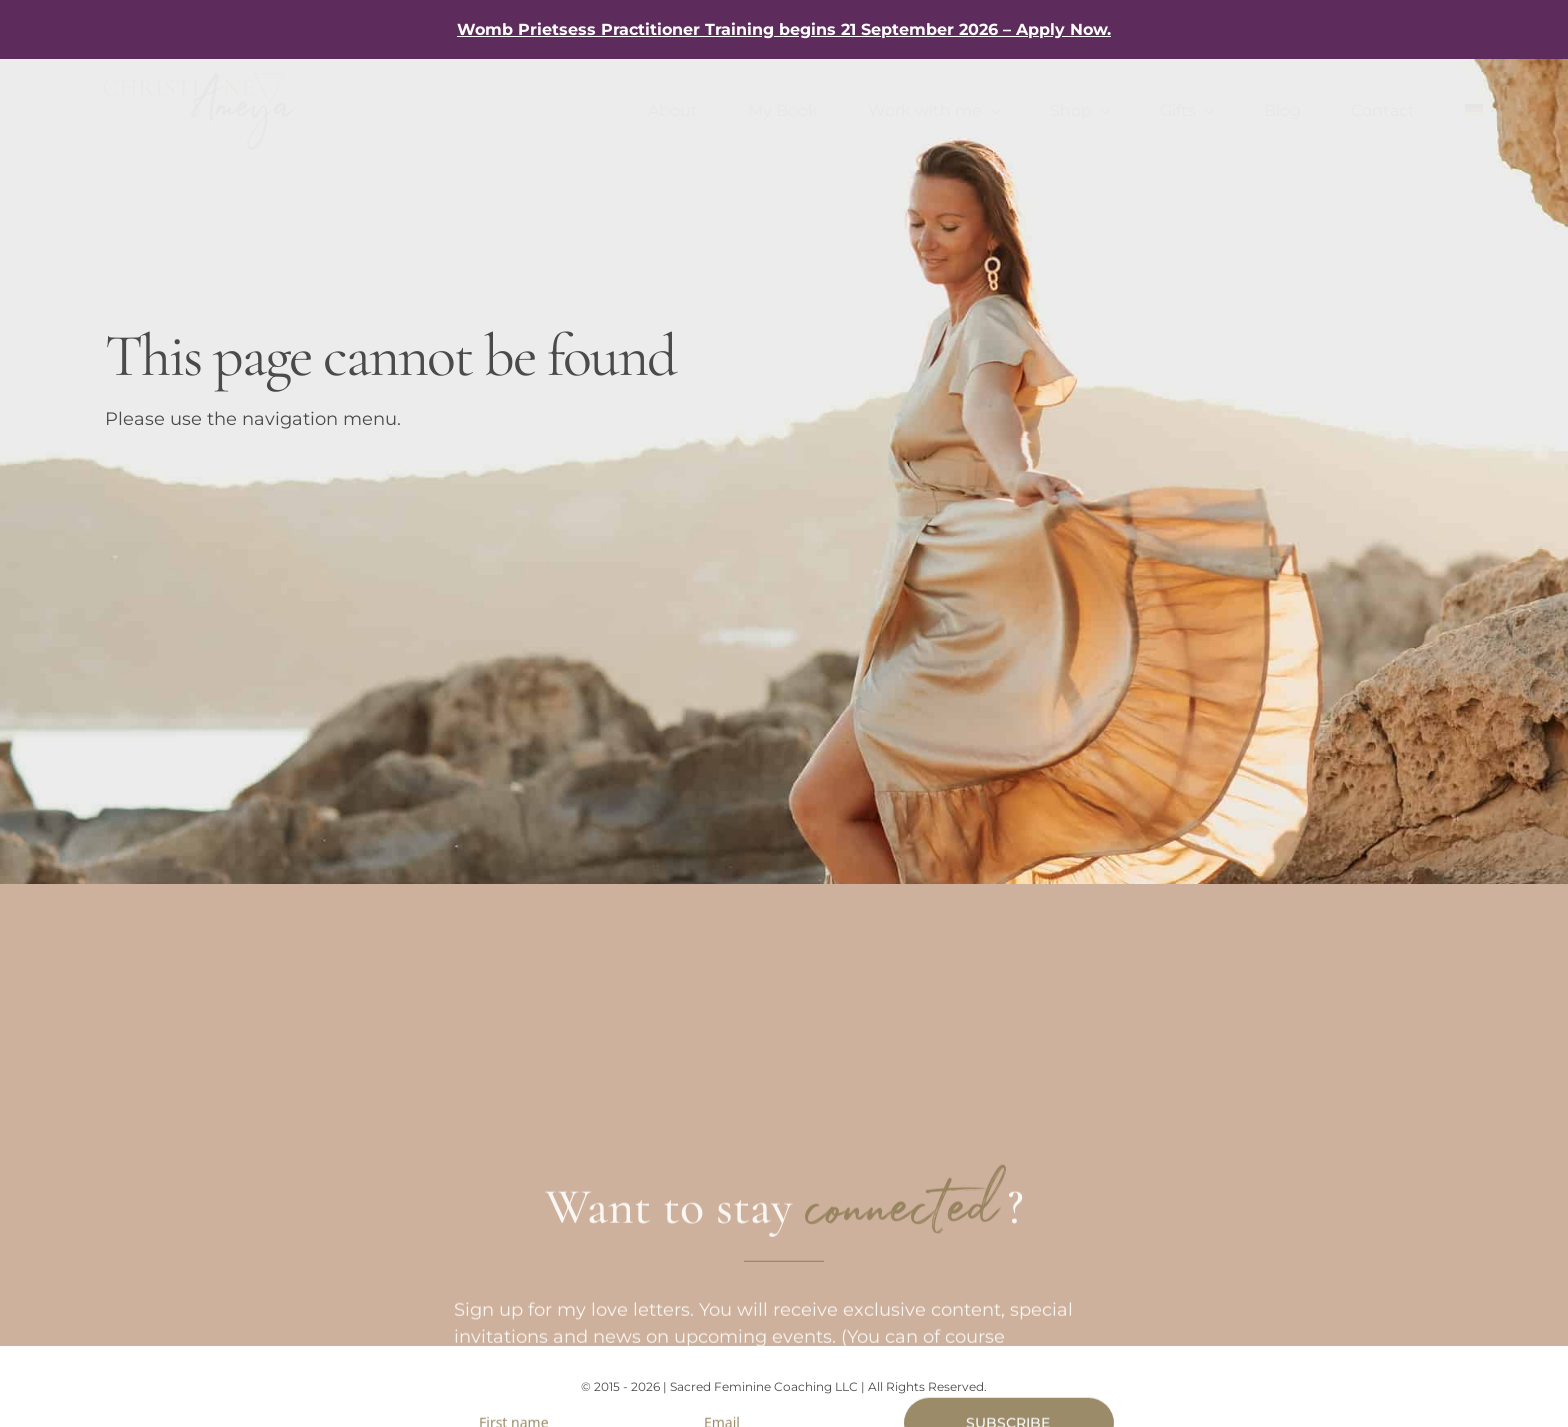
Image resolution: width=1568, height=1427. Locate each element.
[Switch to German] (1474, 111)
